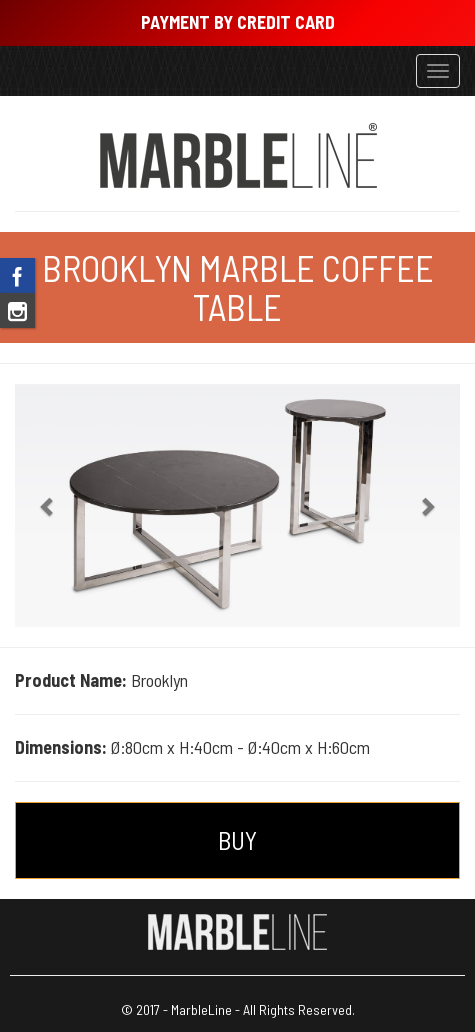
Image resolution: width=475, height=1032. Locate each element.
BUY (237, 840)
